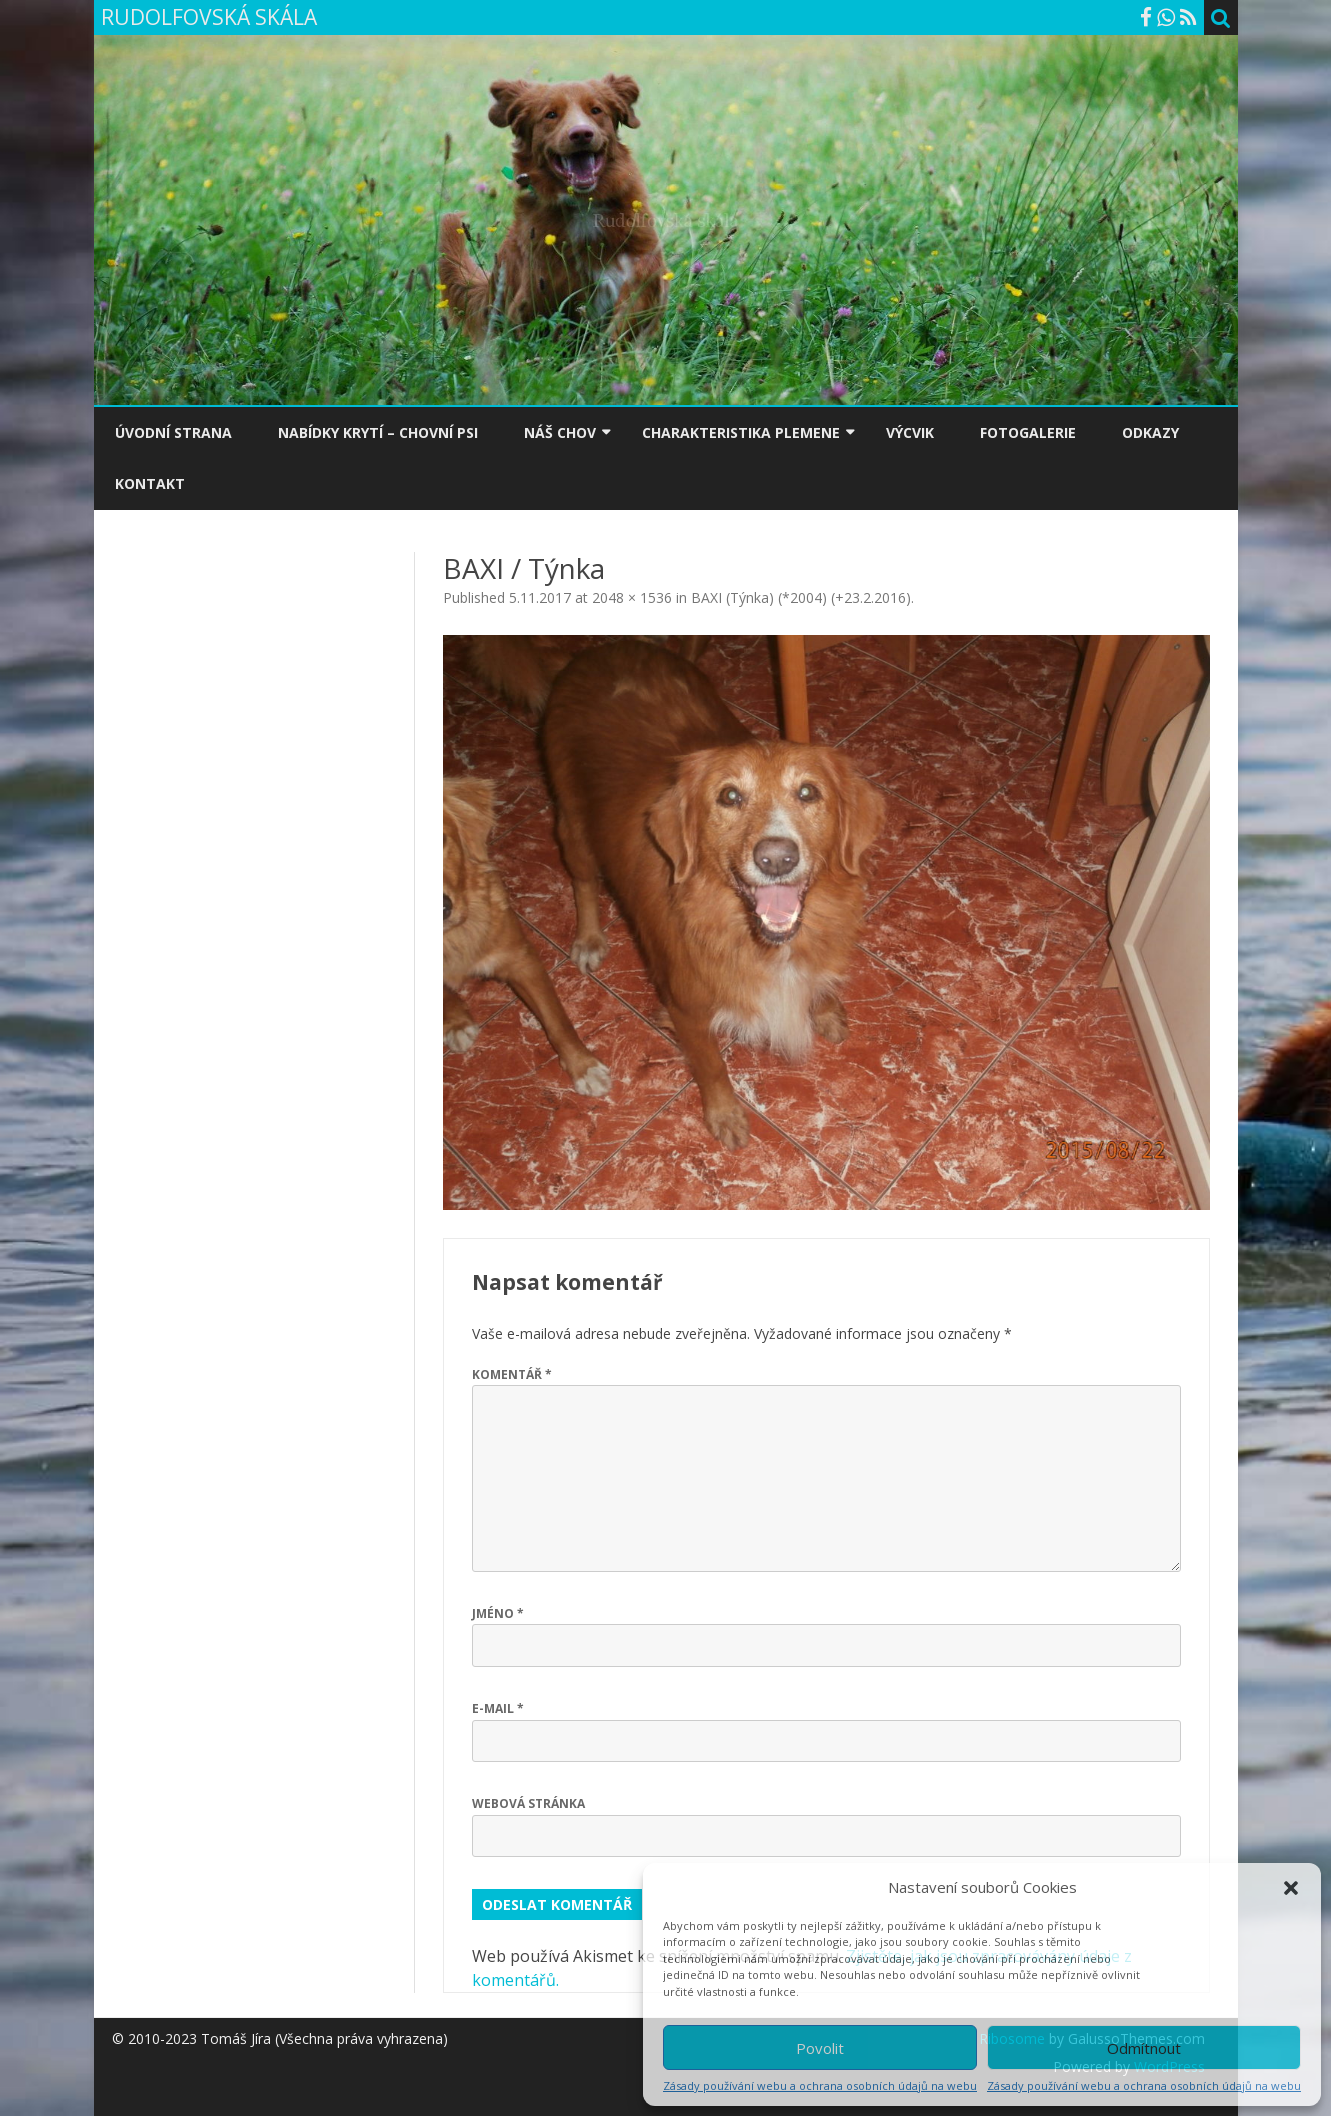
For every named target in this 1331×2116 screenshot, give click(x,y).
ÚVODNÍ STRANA (173, 432)
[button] (1291, 1888)
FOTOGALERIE (1028, 432)
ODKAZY (1150, 432)
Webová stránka (528, 1803)
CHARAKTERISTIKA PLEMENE (741, 432)
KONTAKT (150, 483)
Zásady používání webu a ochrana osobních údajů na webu (820, 2085)
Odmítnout (1144, 2048)
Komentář (512, 1374)
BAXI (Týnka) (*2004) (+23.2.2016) (801, 597)
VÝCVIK (910, 432)
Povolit (820, 2048)
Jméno (498, 1613)
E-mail (498, 1708)
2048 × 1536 (632, 597)
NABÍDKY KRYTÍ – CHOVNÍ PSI (378, 432)
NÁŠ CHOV (560, 432)
